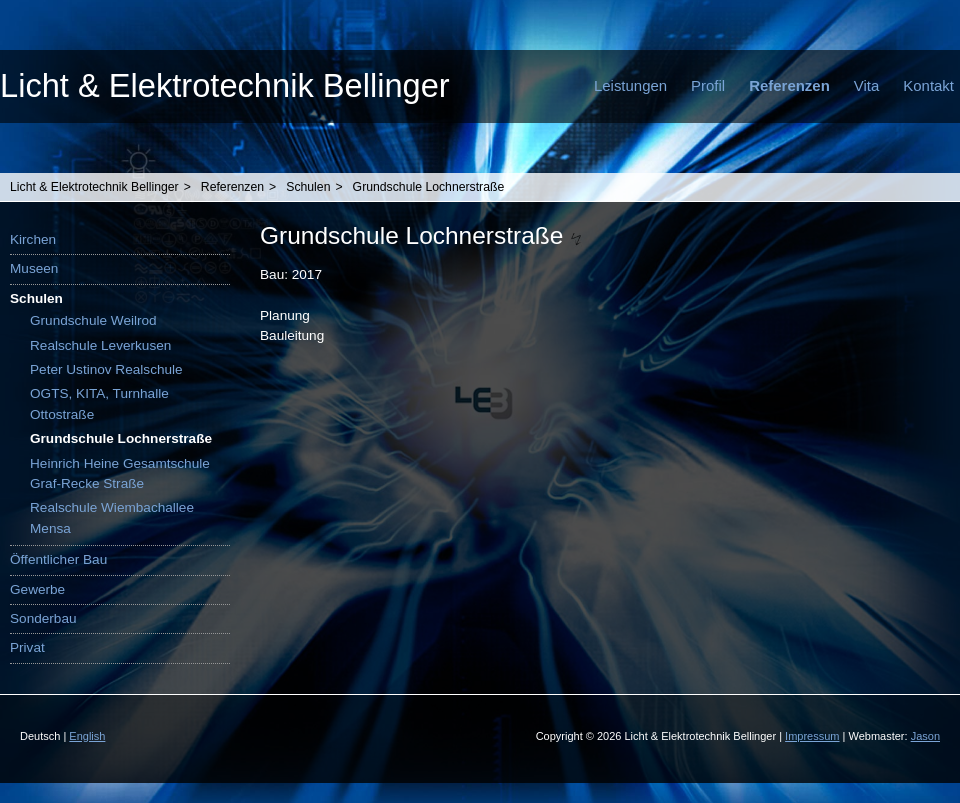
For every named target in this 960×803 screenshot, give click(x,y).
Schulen (308, 187)
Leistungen (630, 85)
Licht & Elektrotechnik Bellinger (225, 85)
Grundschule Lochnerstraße (429, 187)
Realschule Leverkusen (100, 345)
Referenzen (789, 85)
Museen (34, 268)
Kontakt (928, 85)
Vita (867, 85)
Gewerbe (37, 589)
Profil (708, 85)
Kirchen (33, 239)
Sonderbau (43, 618)
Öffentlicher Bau (58, 559)
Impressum (812, 736)
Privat (27, 647)
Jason (925, 736)
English (87, 736)
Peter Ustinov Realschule (106, 369)
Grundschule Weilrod (93, 320)
